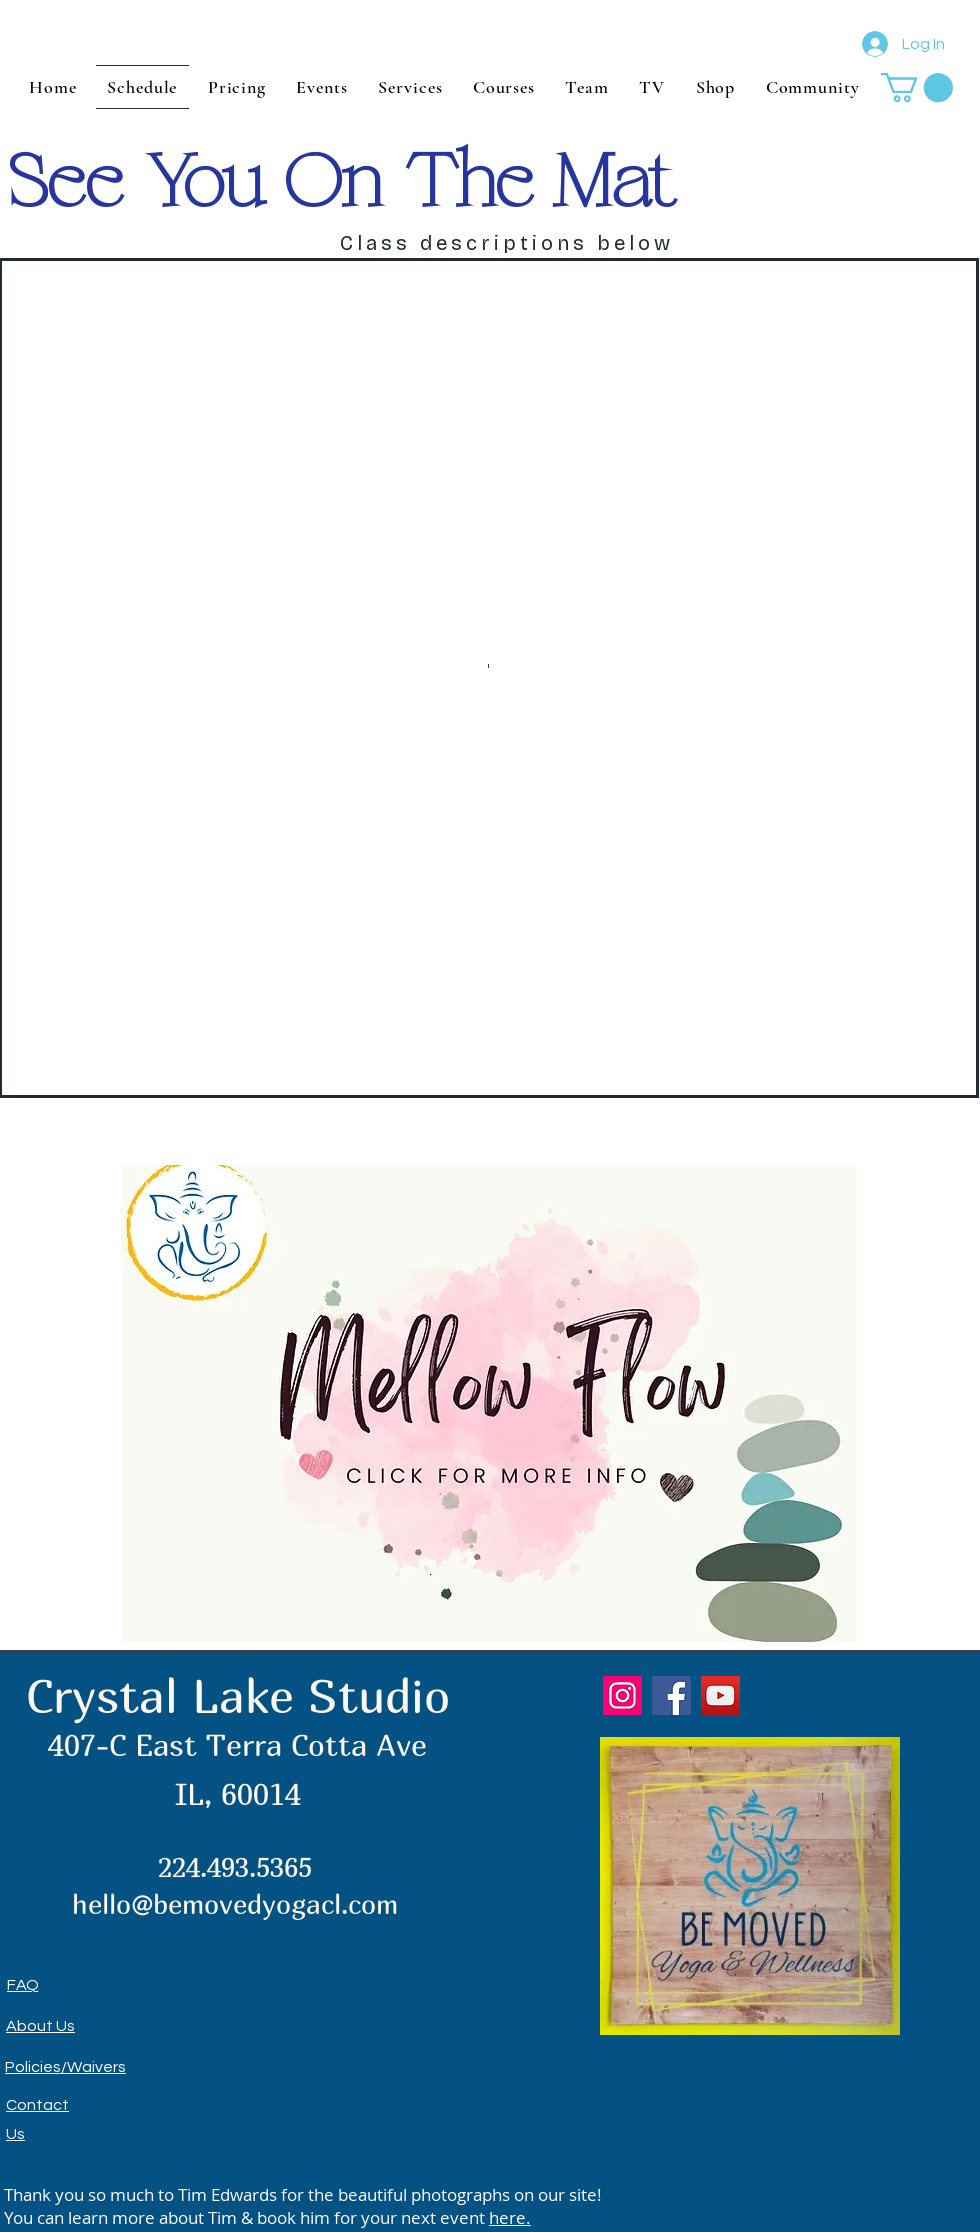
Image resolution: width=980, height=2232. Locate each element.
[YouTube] (720, 1695)
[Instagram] (622, 1695)
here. (510, 2217)
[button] (917, 87)
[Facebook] (671, 1695)
